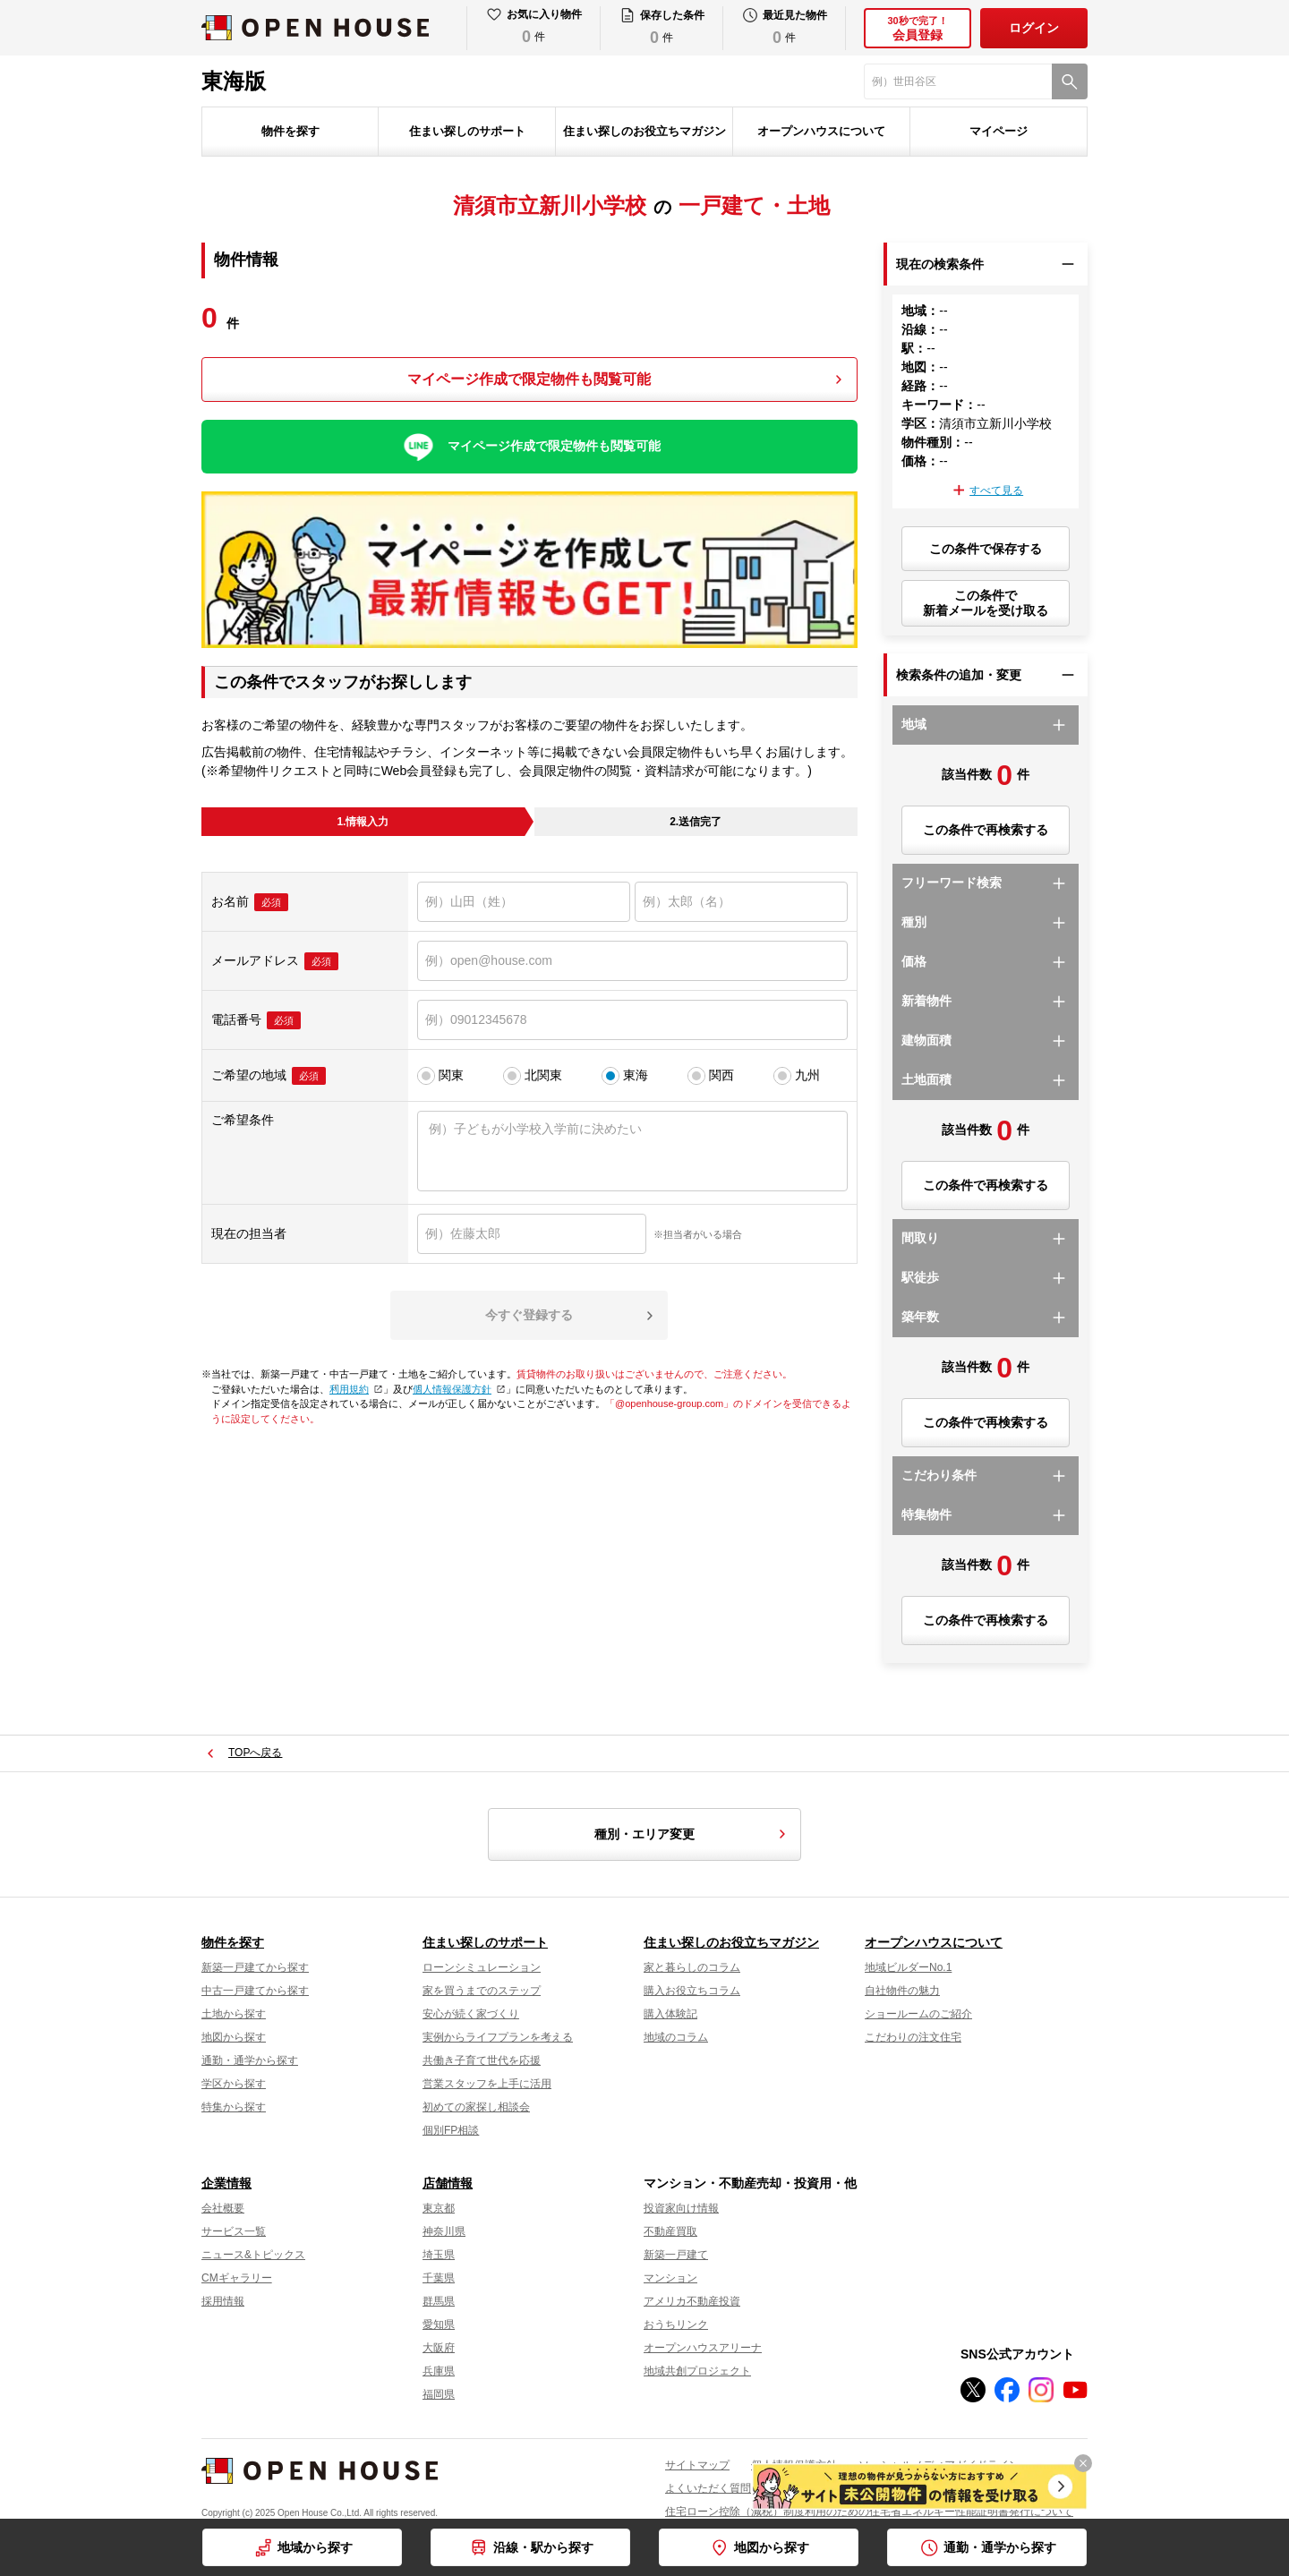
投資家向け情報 (681, 2208)
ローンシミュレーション (482, 1967)
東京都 (439, 2208)
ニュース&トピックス (253, 2254)
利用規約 (354, 1389)
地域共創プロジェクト (697, 2371)
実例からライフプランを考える (498, 2037)
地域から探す (315, 2547)
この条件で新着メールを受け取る (985, 603)
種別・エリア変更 (692, 1834)
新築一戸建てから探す (255, 1967)
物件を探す (290, 131)
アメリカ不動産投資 (692, 2301)
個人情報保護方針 (457, 1389)
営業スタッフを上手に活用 (487, 2083)
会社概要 (222, 2208)
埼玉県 (439, 2254)
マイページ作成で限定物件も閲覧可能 (529, 379)
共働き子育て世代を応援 (482, 2060)
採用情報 (222, 2301)
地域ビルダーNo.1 (908, 1967)
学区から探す (233, 2083)
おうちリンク (676, 2324)
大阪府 (439, 2347)
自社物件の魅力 (902, 1990)
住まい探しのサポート (467, 131)
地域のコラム (676, 2037)
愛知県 (439, 2324)
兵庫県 (439, 2371)
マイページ (998, 131)
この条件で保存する (985, 549)
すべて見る (996, 490)
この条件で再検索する (985, 830)
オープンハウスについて (821, 131)
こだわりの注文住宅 (913, 2037)
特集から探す (233, 2107)
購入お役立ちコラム (692, 1990)
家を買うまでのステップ (482, 1990)
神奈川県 (444, 2231)
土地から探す (233, 2014)
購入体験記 (670, 2014)
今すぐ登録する (529, 1315)
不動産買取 (670, 2231)
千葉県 (439, 2278)
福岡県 (439, 2394)
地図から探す (771, 2547)
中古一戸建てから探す (255, 1990)
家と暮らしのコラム (692, 1967)
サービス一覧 (233, 2231)
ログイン (1034, 28)
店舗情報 (448, 2183)
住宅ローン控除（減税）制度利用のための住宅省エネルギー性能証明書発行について (869, 2511)
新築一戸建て (676, 2254)
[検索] (1070, 81)
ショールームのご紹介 (918, 2014)
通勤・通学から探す (999, 2547)
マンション (670, 2278)
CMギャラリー (236, 2278)
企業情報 (226, 2183)
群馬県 (439, 2301)
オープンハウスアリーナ (703, 2347)
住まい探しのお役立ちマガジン (644, 131)
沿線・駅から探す (543, 2547)
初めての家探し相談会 (476, 2107)
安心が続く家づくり (471, 2014)
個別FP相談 (451, 2130)
